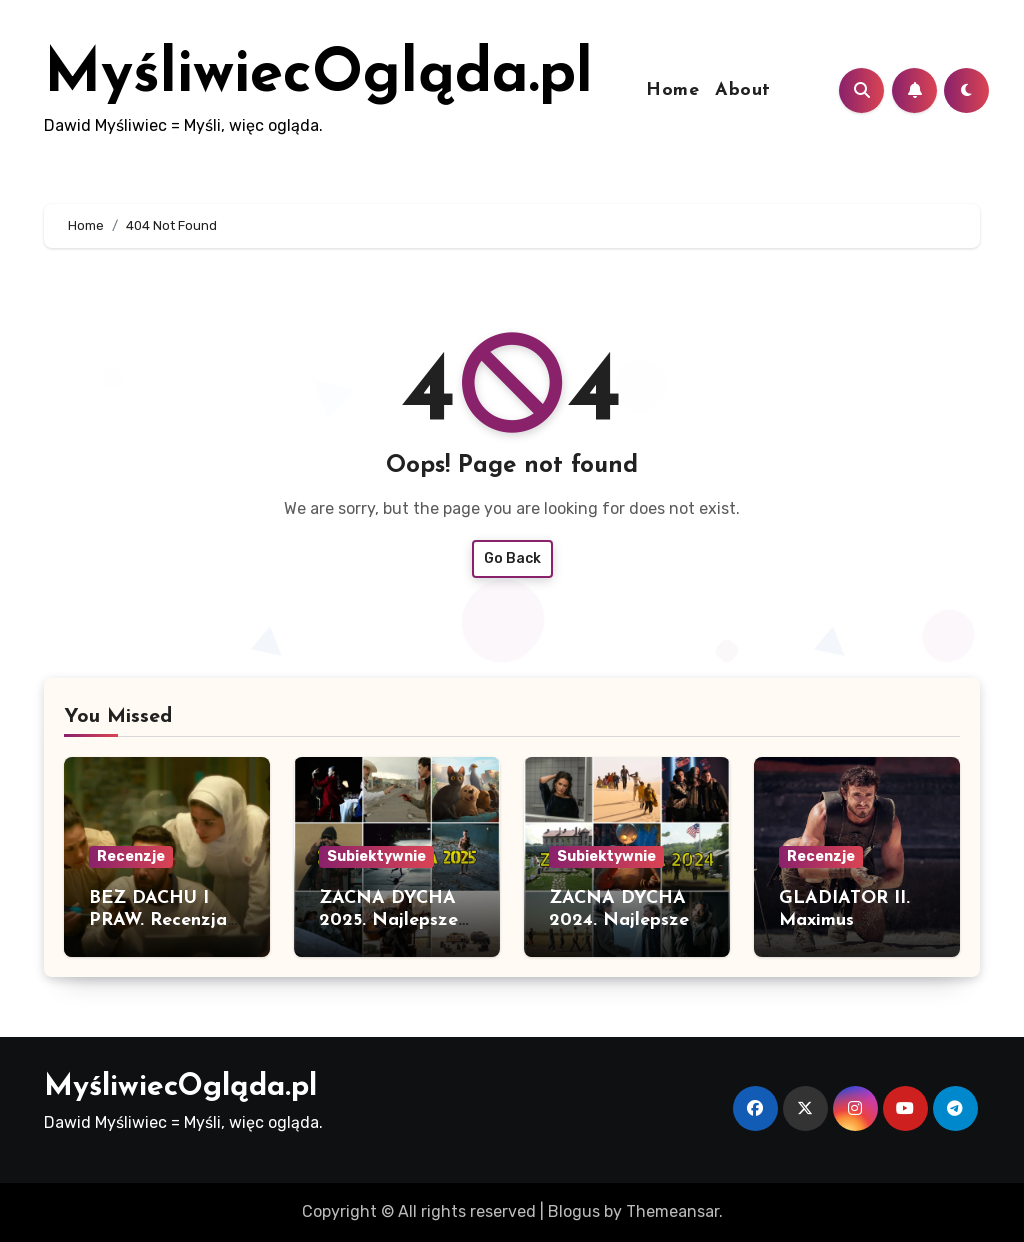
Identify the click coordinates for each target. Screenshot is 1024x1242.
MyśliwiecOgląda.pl (318, 76)
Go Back (512, 558)
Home (672, 90)
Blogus (574, 1211)
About (743, 90)
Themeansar (672, 1211)
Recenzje (131, 856)
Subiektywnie (376, 856)
